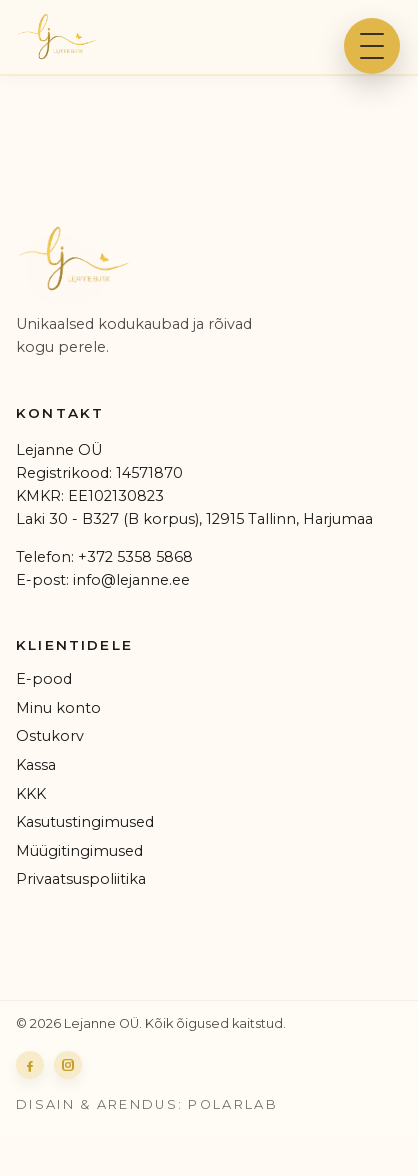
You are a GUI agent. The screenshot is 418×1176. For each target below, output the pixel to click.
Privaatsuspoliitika (81, 879)
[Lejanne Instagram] (68, 1065)
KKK (31, 794)
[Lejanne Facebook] (30, 1065)
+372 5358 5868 (135, 557)
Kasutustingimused (85, 822)
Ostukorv (50, 736)
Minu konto (58, 708)
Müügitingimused (79, 851)
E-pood (44, 679)
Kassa (36, 765)
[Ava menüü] (372, 46)
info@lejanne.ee (131, 580)
